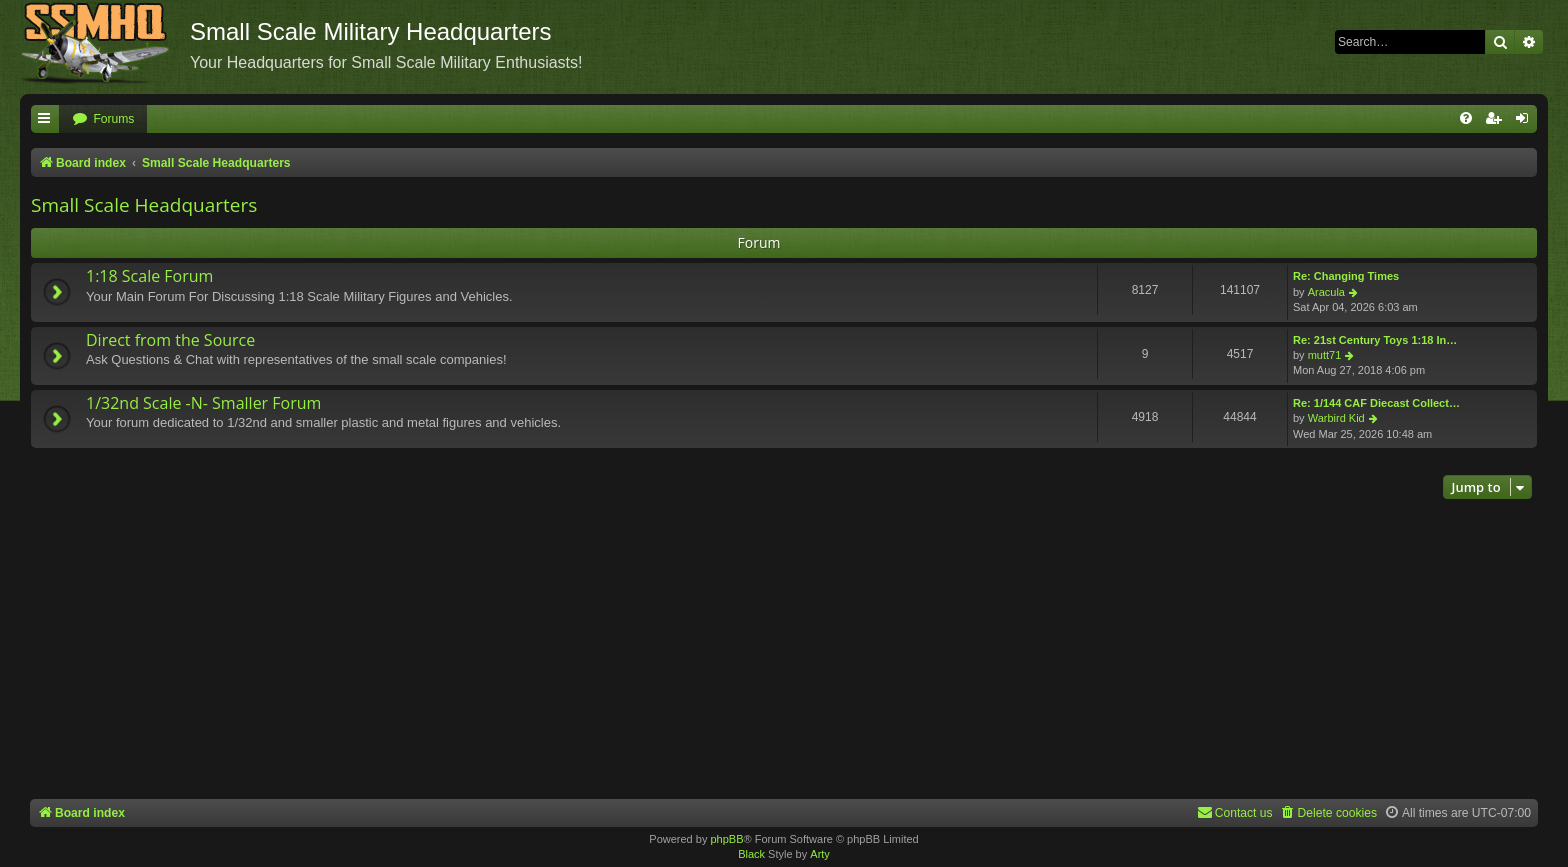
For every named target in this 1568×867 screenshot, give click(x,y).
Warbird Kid (1336, 418)
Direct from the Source (170, 340)
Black (751, 854)
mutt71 (1325, 355)
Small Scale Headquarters (144, 205)
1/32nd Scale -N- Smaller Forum (203, 403)
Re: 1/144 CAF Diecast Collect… (1376, 403)
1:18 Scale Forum (149, 276)
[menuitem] (103, 119)
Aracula (1326, 292)
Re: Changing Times (1346, 276)
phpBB (726, 839)
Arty (820, 854)
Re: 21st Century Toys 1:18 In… (1375, 340)
